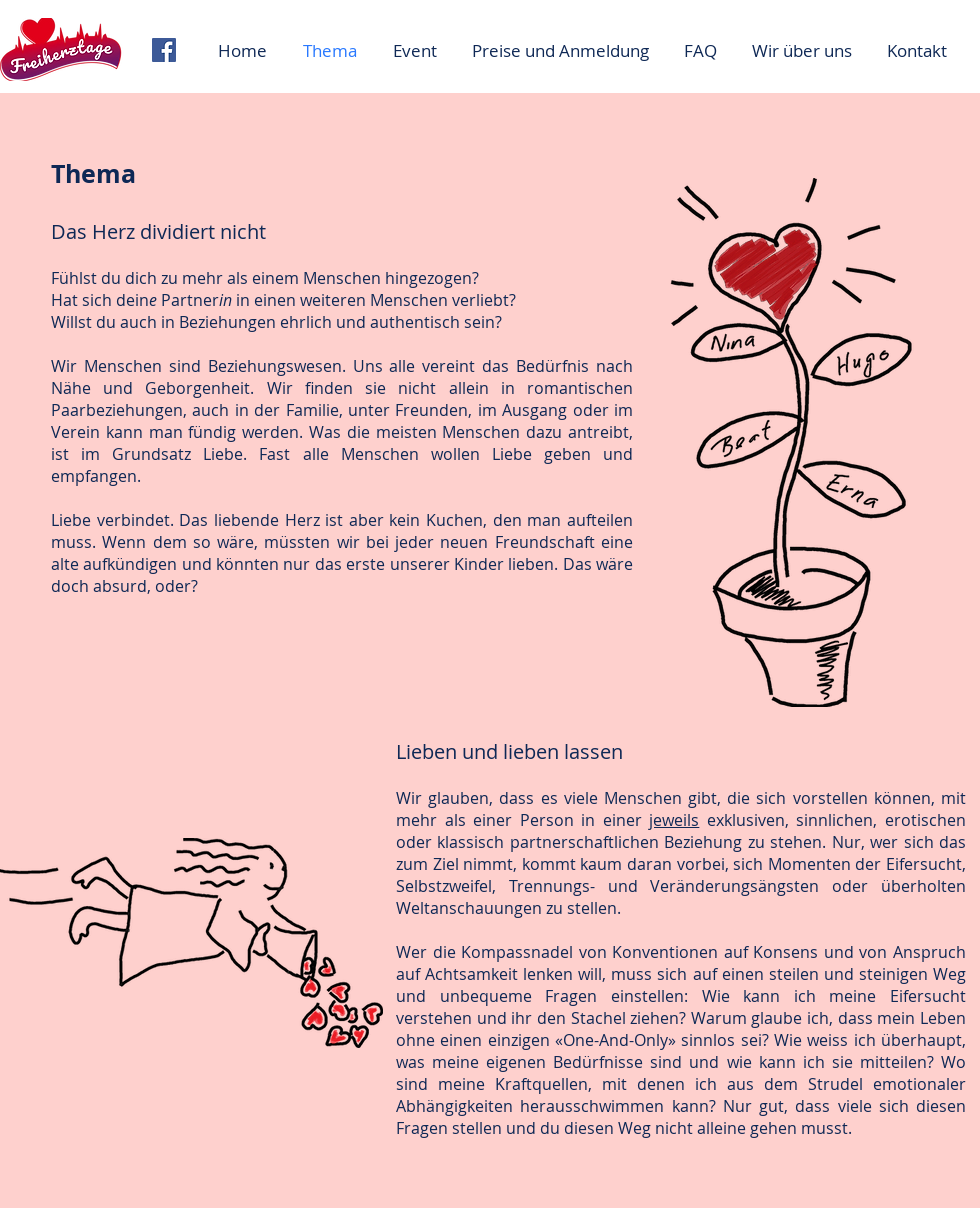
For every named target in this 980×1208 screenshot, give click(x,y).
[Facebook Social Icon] (164, 50)
